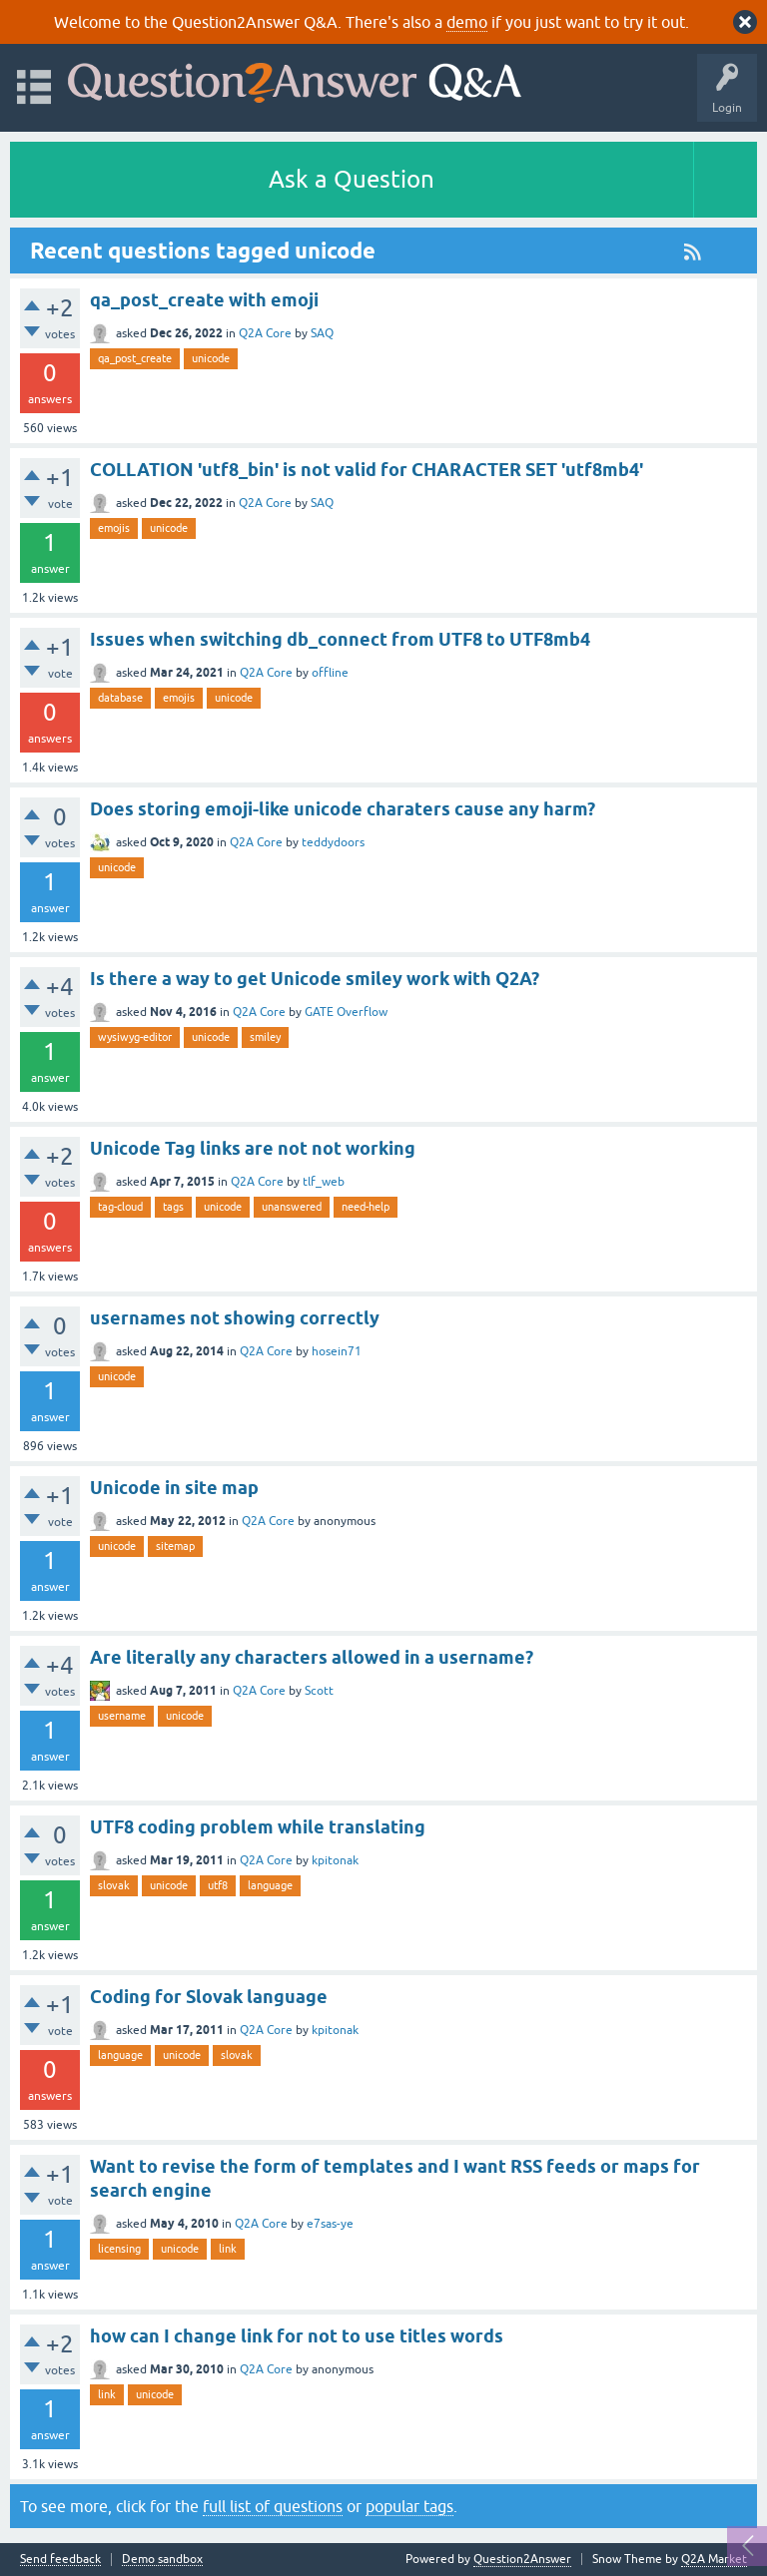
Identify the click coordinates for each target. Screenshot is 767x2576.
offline (330, 673)
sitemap (175, 1546)
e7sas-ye (330, 2224)
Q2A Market (714, 2559)
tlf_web (324, 1182)
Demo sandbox (162, 2559)
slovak (114, 1885)
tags (173, 1207)
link (228, 2249)
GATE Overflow (346, 1012)
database (120, 698)
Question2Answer (522, 2559)
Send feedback (60, 2559)
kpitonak (335, 1860)
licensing (119, 2249)
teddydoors (333, 842)
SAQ (322, 333)
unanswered (292, 1207)
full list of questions (273, 2506)
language (270, 1885)
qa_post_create (135, 358)
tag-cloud (120, 1207)
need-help (365, 1207)
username (122, 1716)
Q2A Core (265, 333)
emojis (114, 528)
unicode (211, 358)
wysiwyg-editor (135, 1037)
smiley (265, 1037)
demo (466, 22)
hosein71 (337, 1351)
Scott (319, 1691)
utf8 (218, 1885)
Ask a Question (351, 179)
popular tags (409, 2506)
